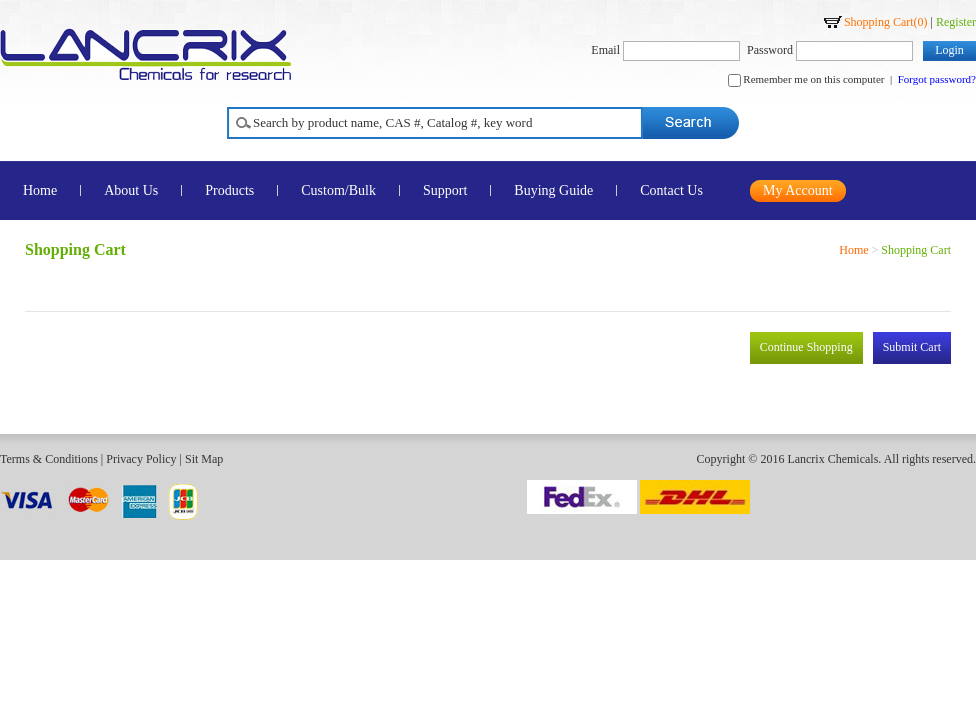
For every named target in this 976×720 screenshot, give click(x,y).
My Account (798, 190)
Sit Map (204, 459)
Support (445, 190)
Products (229, 190)
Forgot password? (937, 79)
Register (956, 22)
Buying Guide (553, 190)
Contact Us (671, 190)
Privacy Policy (141, 459)
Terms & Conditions (49, 459)
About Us (131, 190)
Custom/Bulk (338, 190)
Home (853, 250)
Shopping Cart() (886, 22)
